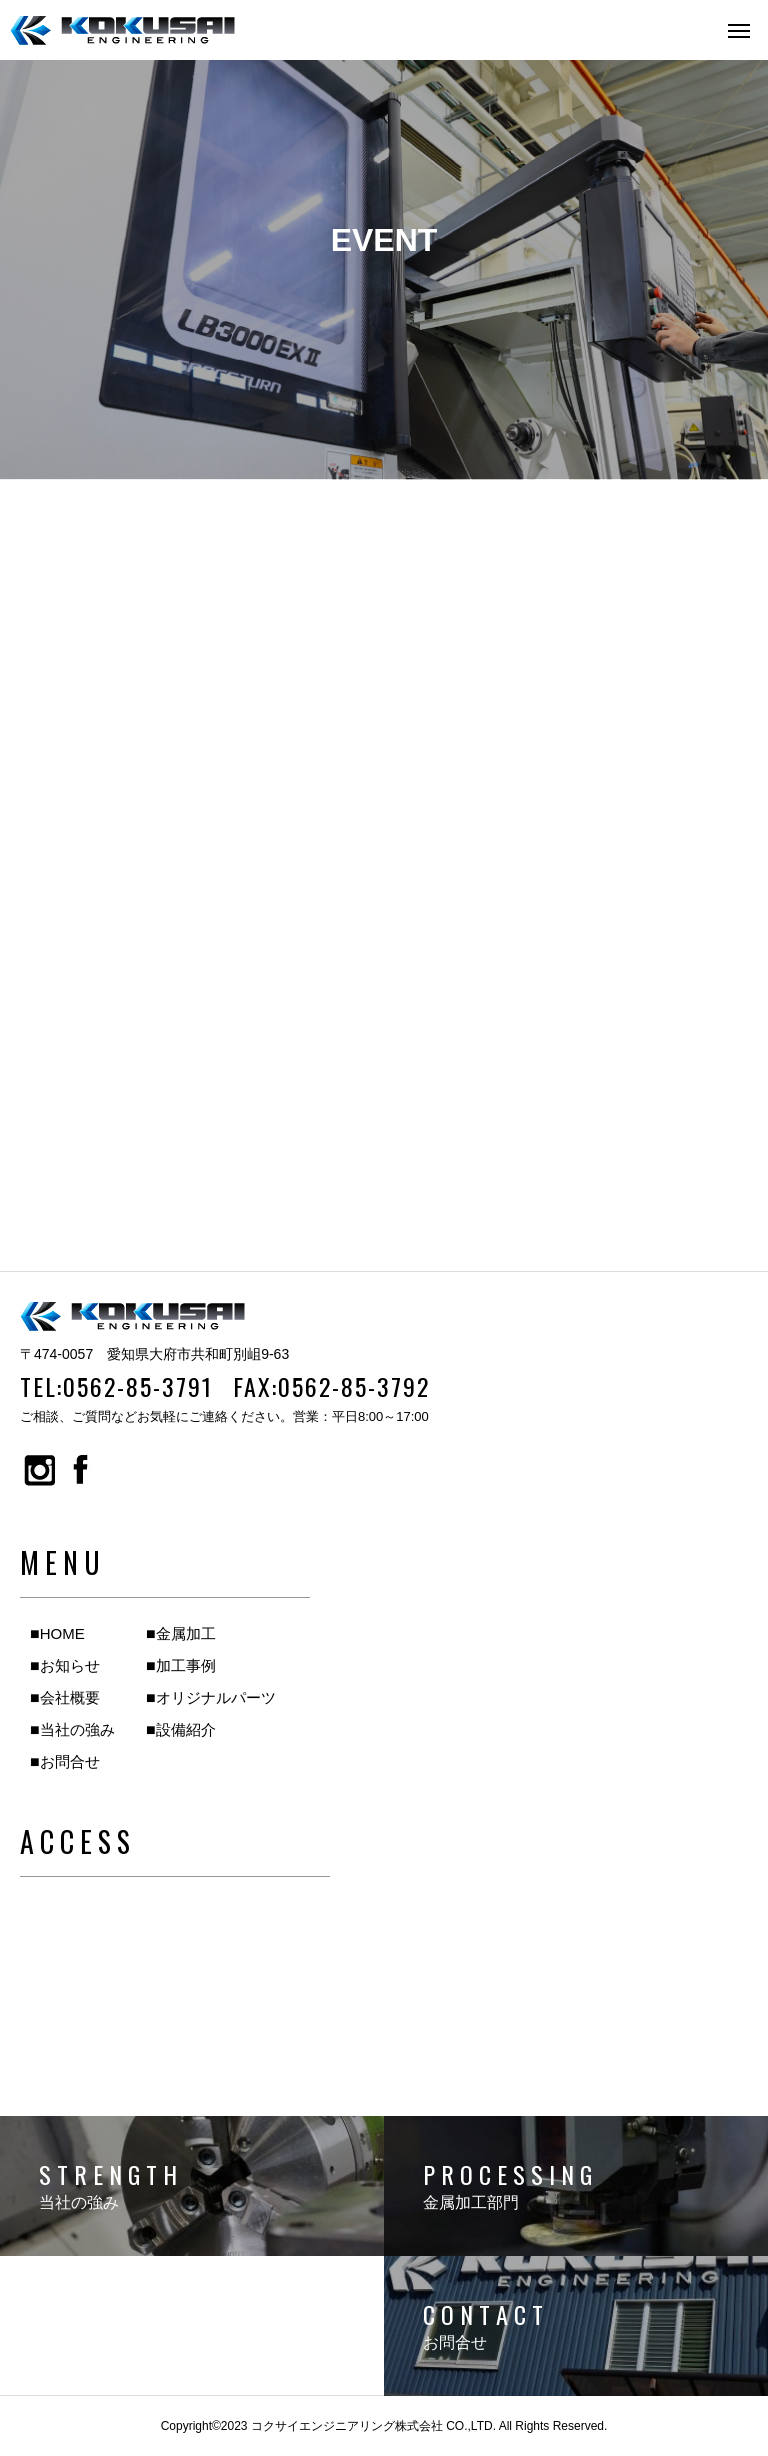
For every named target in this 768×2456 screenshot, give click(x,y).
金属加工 (186, 1633)
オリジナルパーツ (216, 1697)
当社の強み (77, 1729)
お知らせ (70, 1665)
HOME (62, 1633)
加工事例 (186, 1665)
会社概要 (70, 1697)
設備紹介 (186, 1729)
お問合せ (70, 1761)
